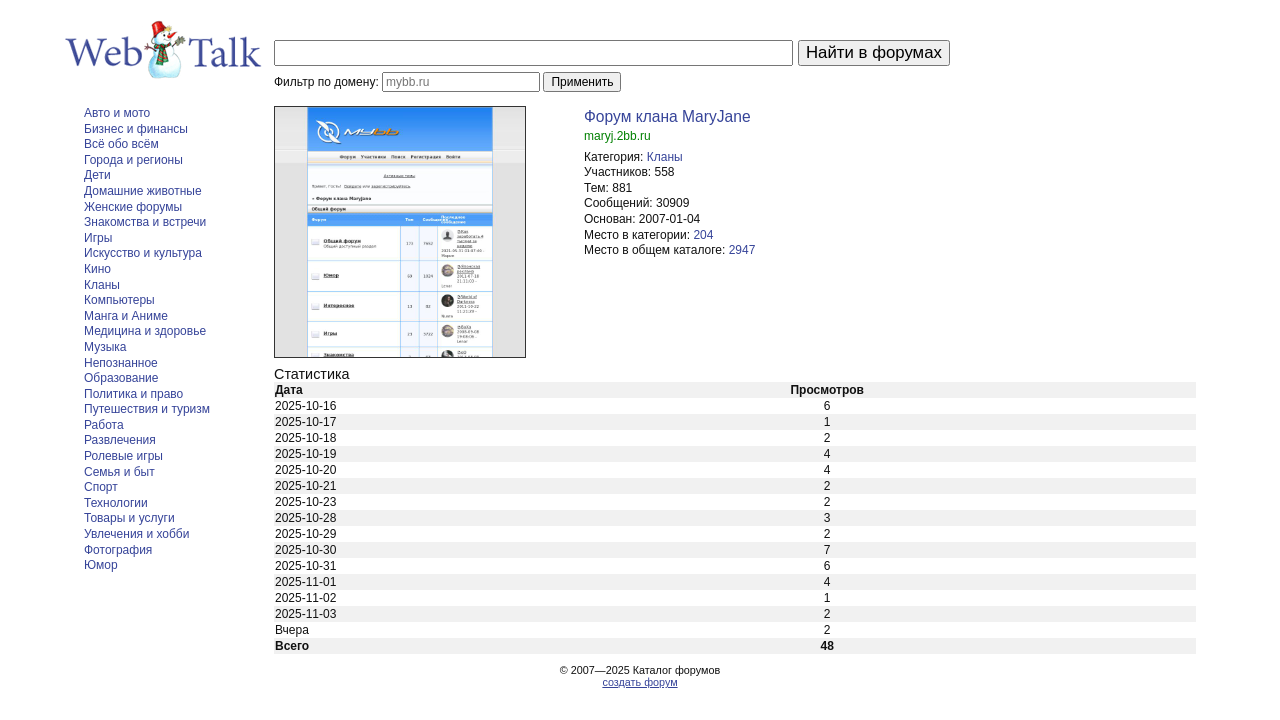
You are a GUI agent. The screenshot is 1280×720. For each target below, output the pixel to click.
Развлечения (120, 440)
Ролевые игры (123, 456)
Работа (104, 425)
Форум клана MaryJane (667, 116)
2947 (742, 250)
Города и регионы (133, 160)
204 (703, 235)
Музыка (105, 347)
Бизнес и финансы (136, 129)
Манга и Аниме (126, 316)
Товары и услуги (129, 518)
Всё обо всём (121, 144)
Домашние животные (143, 191)
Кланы (102, 285)
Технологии (116, 503)
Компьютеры (119, 300)
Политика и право (133, 394)
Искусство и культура (143, 253)
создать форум (639, 682)
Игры (98, 238)
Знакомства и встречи (145, 222)
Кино (97, 269)
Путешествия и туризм (147, 409)
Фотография (118, 550)
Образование (121, 378)
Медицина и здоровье (145, 331)
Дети (97, 175)
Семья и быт (119, 472)
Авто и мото (117, 113)
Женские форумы (133, 207)
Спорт (101, 487)
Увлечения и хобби (136, 534)
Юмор (101, 565)
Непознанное (121, 363)
